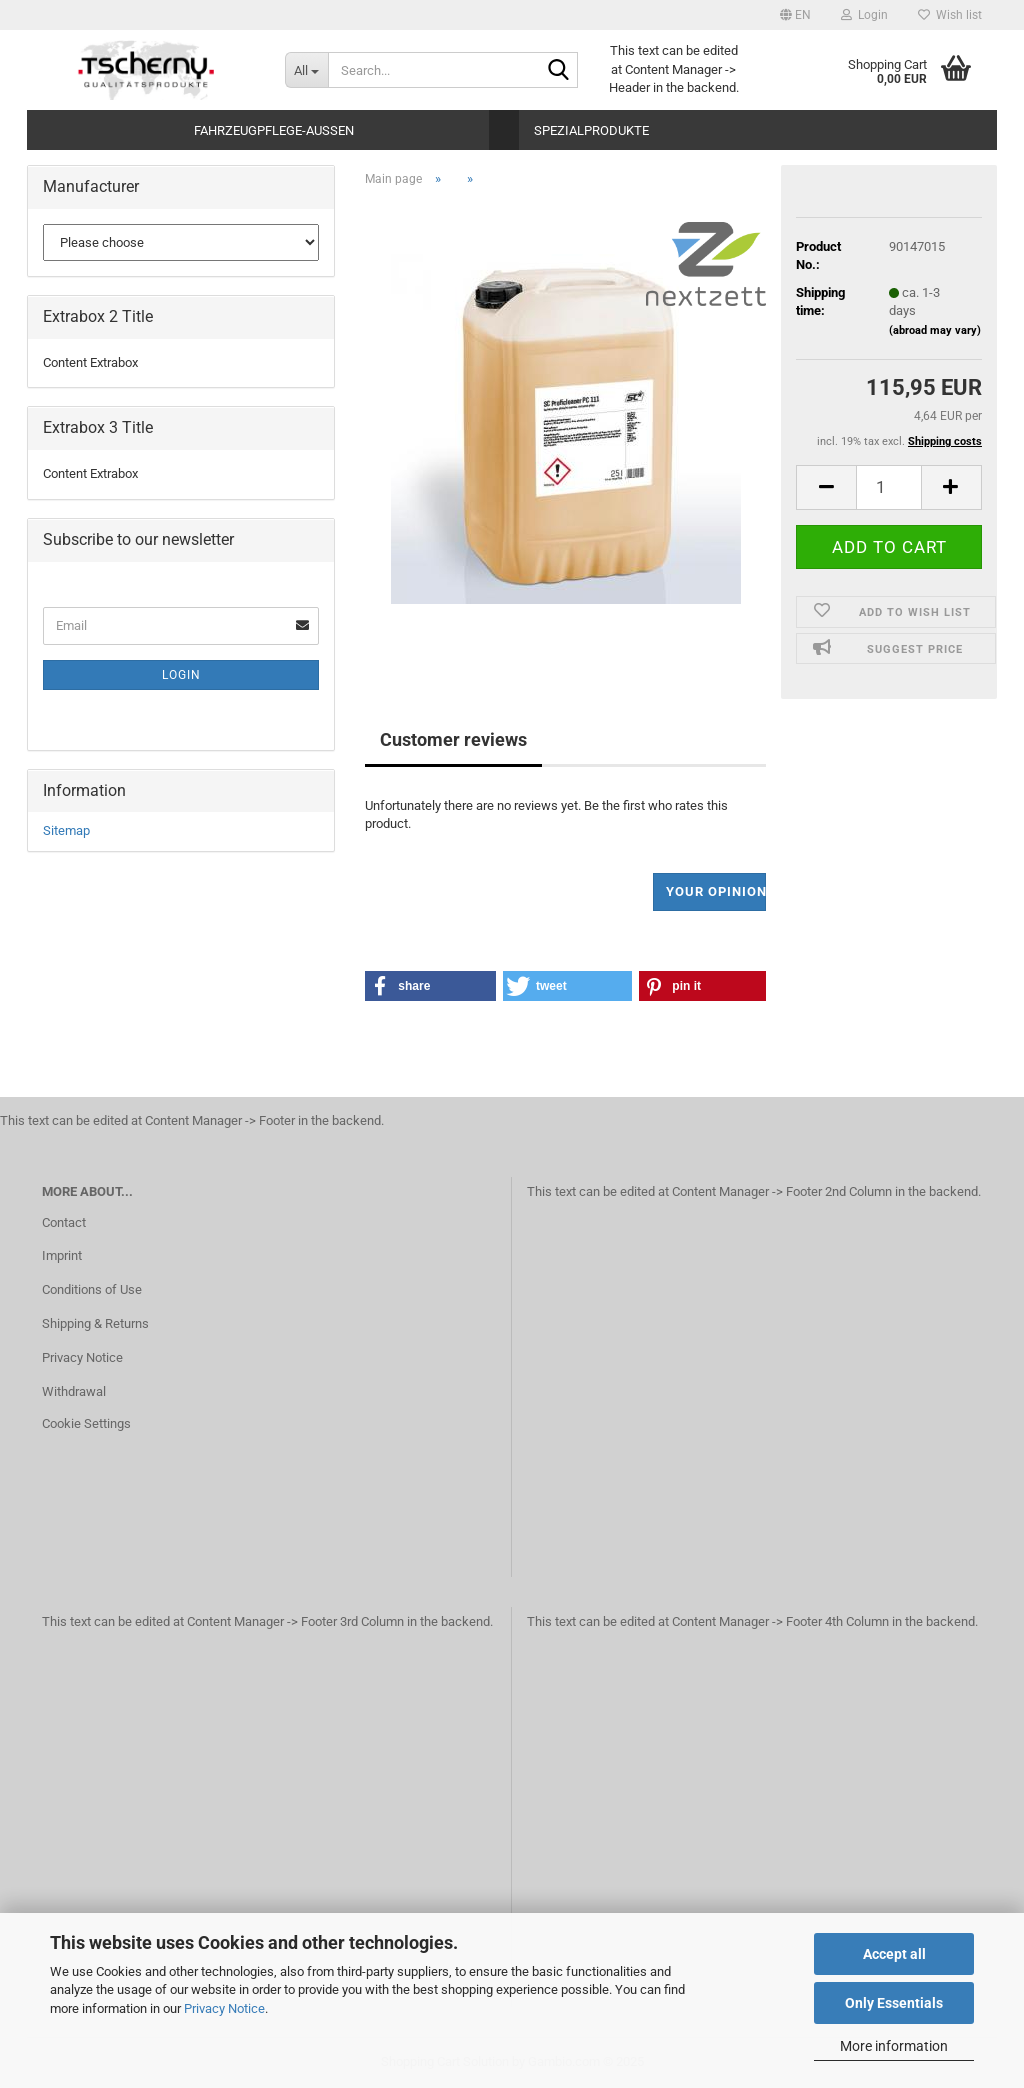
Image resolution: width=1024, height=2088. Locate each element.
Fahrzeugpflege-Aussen (274, 130)
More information (894, 2046)
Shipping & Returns (95, 1323)
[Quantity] (889, 487)
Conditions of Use (92, 1289)
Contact (64, 1222)
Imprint (62, 1255)
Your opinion (716, 891)
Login (181, 675)
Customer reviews (453, 739)
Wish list (950, 15)
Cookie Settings (86, 1423)
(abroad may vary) (935, 330)
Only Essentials (894, 2003)
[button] (795, 15)
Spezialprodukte (591, 130)
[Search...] (306, 70)
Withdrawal (74, 1391)
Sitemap (66, 830)
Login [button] (864, 15)
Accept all (894, 1954)
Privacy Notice (224, 2008)
